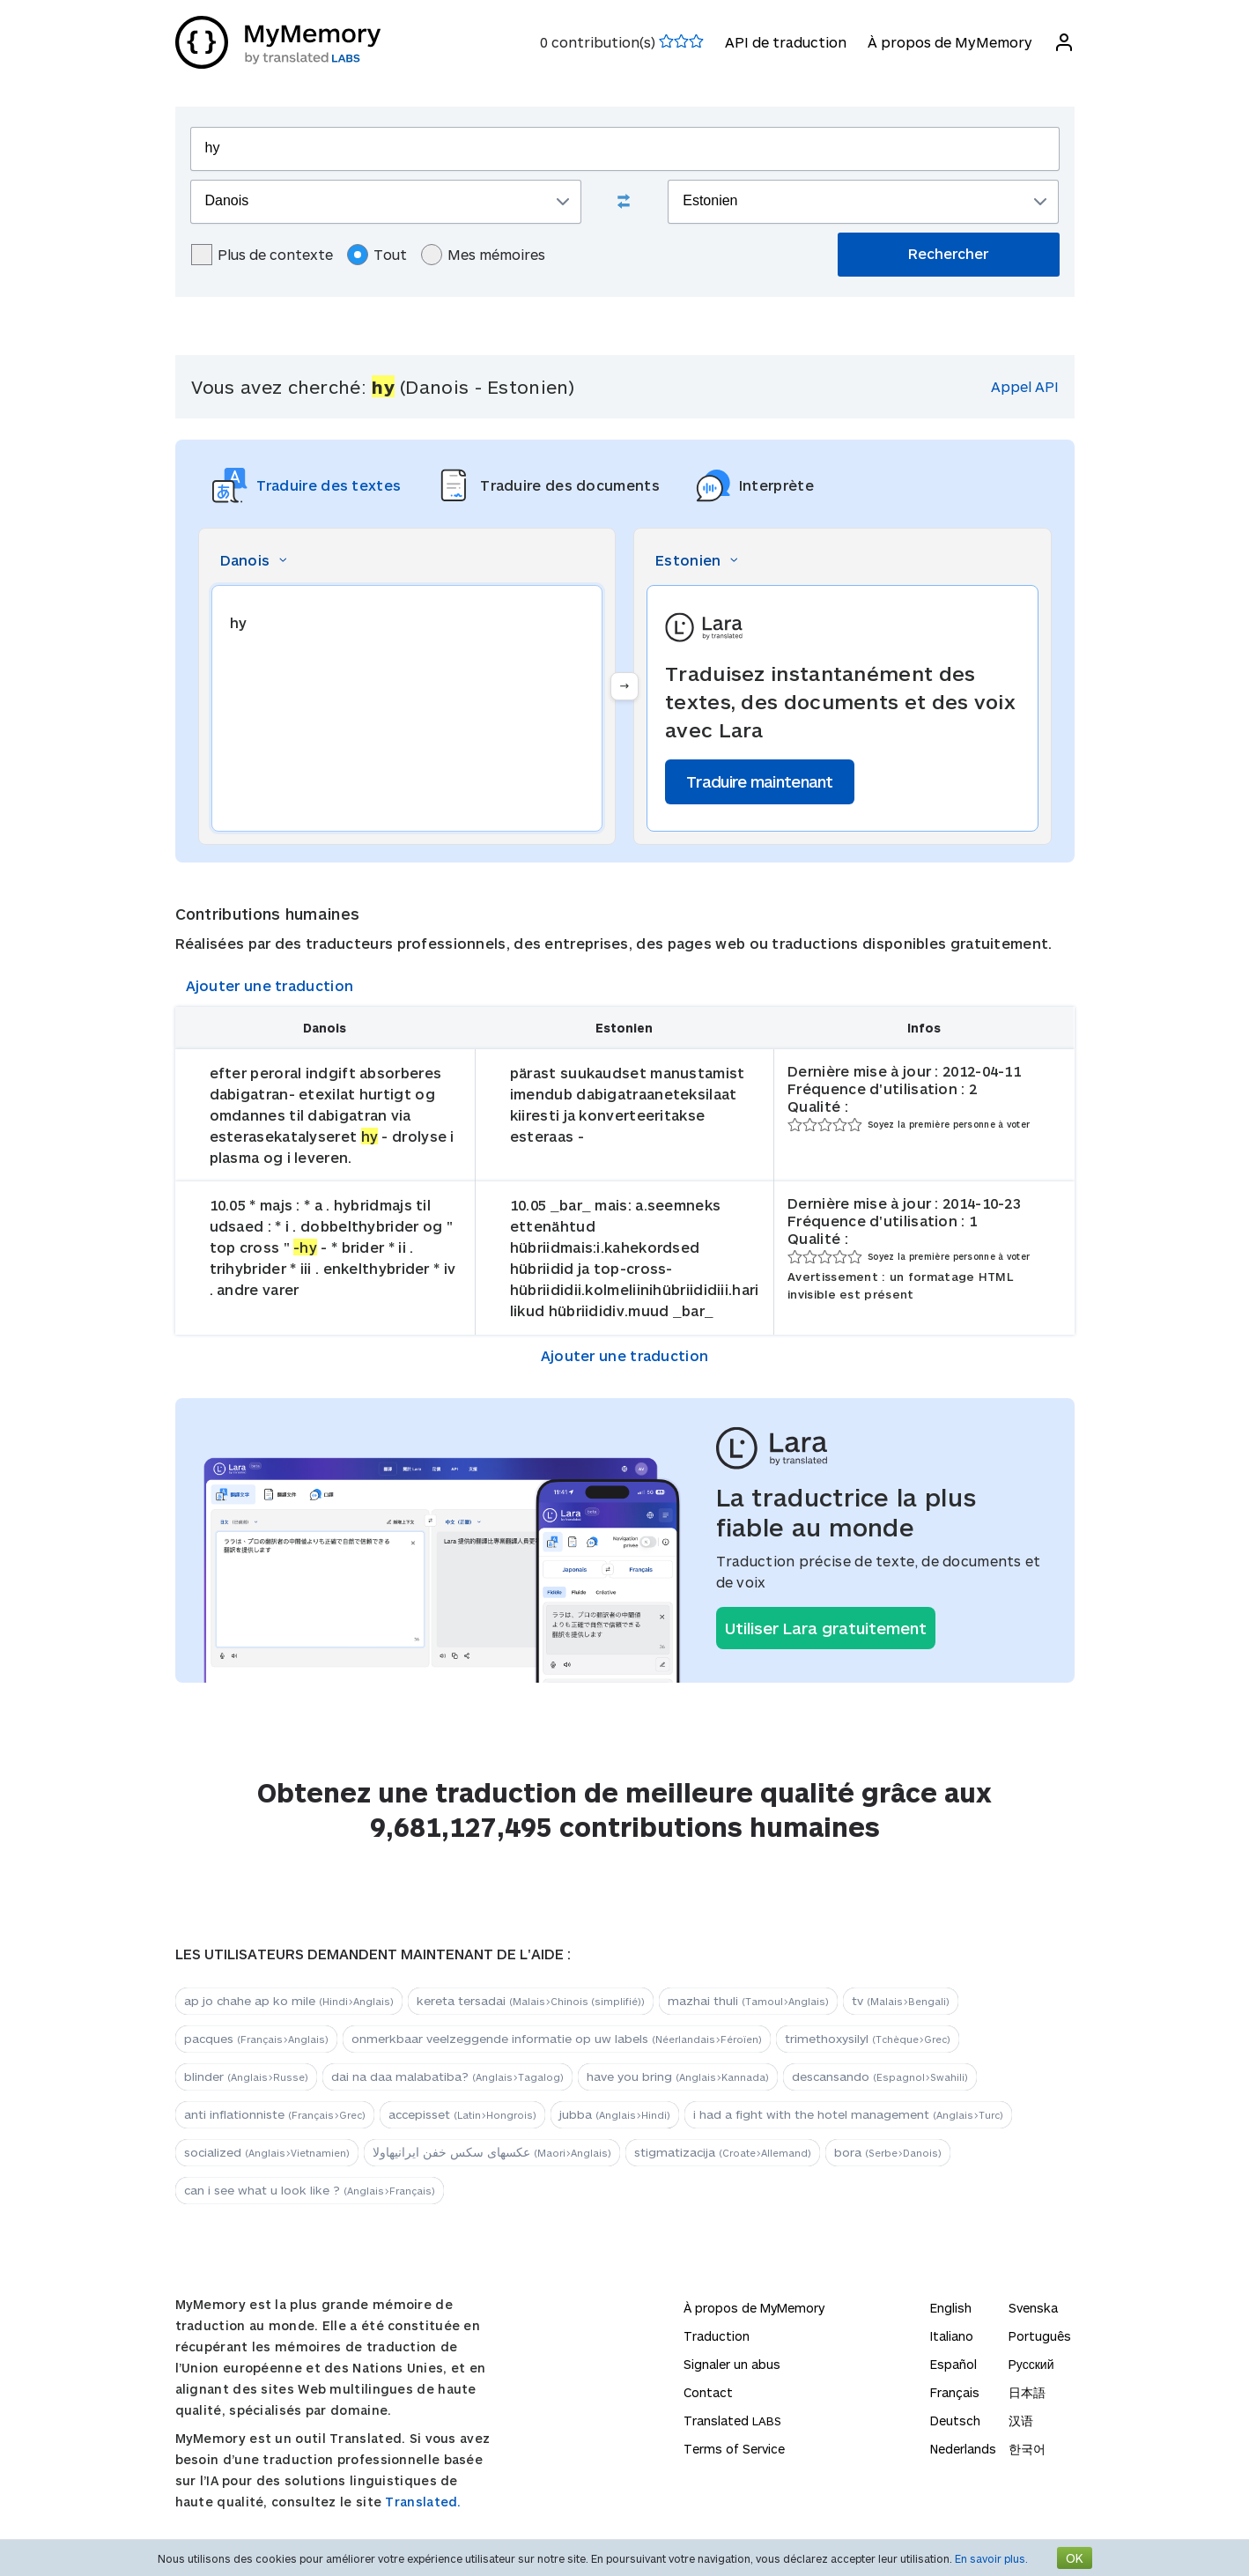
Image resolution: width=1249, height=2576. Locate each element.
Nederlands (963, 2448)
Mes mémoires (483, 254)
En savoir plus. (991, 2558)
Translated (732, 2420)
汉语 (1021, 2420)
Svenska (1033, 2307)
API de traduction (785, 41)
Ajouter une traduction (270, 985)
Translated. (423, 2501)
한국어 (1027, 2448)
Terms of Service (734, 2448)
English (951, 2307)
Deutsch (955, 2420)
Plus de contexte (262, 254)
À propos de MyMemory (950, 41)
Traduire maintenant (759, 781)
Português (1040, 2335)
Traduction (717, 2335)
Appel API (1025, 386)
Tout (377, 254)
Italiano (951, 2335)
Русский (1031, 2364)
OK (1074, 2557)
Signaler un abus (732, 2364)
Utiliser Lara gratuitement (826, 1628)
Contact (708, 2392)
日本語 (1027, 2392)
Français (954, 2392)
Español (953, 2364)
